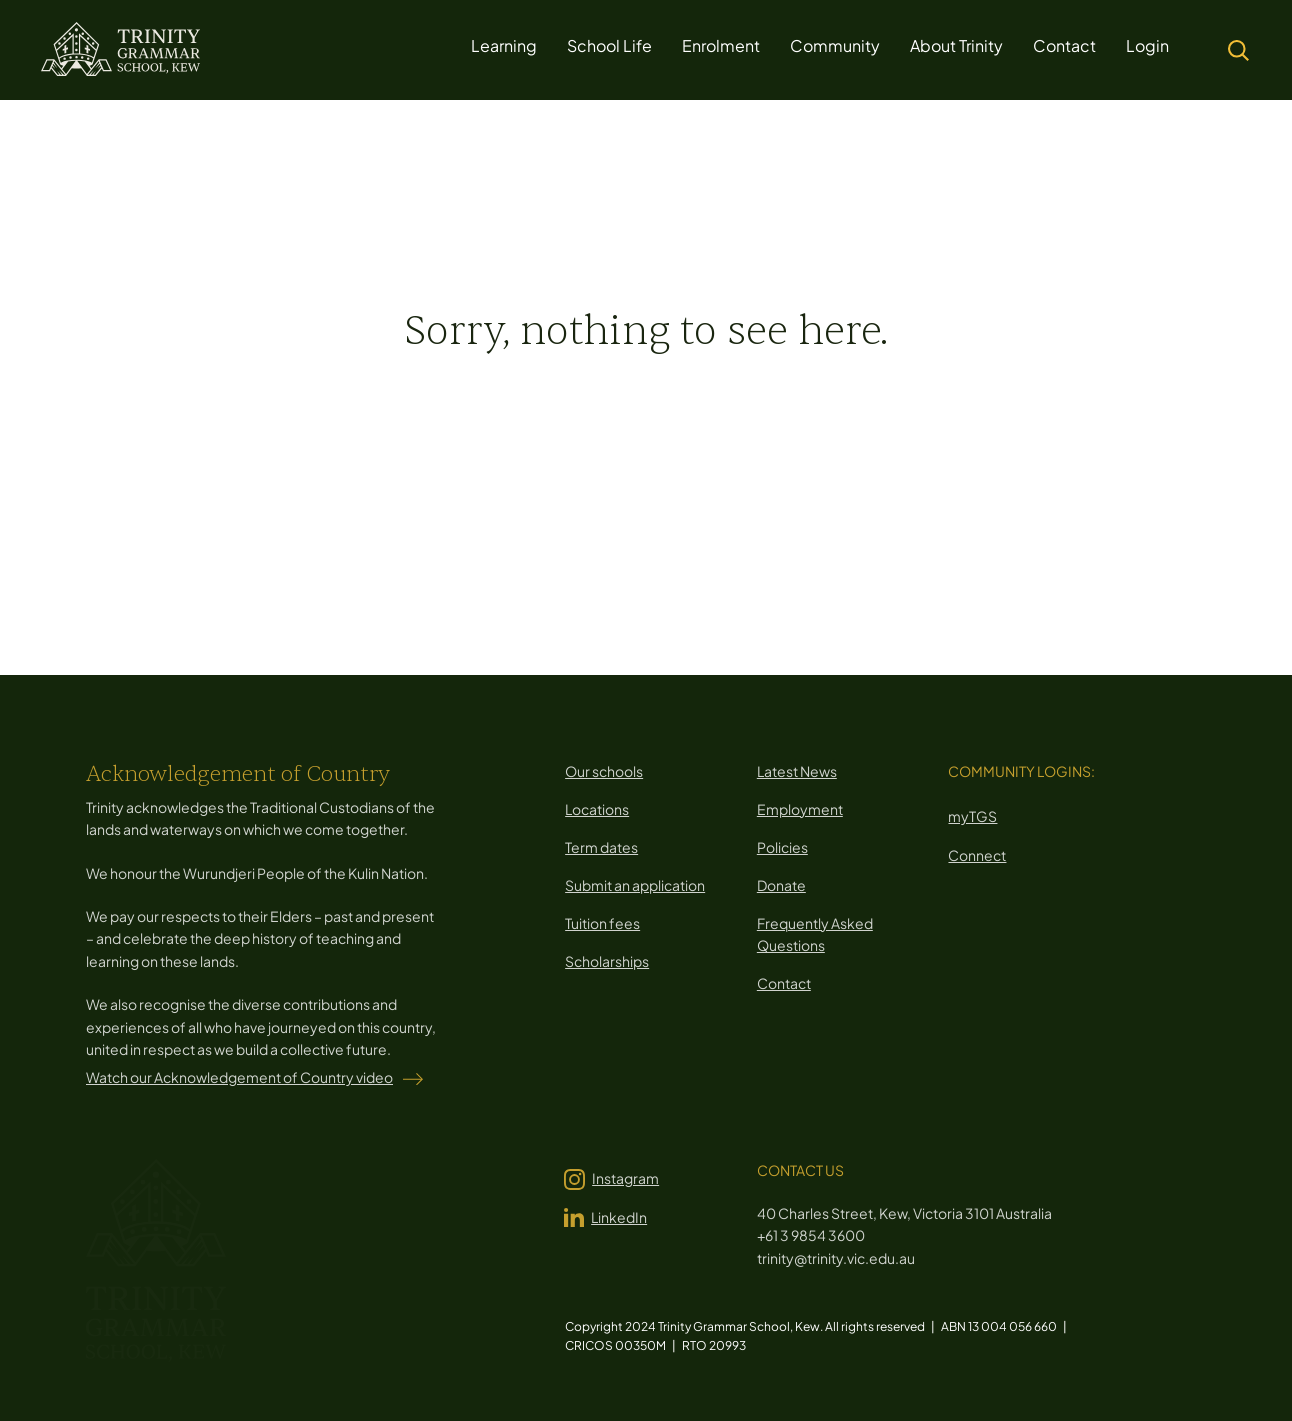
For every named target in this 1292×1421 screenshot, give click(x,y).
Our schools (604, 771)
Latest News (797, 771)
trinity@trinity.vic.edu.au (836, 1258)
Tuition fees (602, 923)
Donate (781, 885)
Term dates (601, 847)
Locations (597, 809)
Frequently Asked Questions (815, 934)
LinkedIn (619, 1217)
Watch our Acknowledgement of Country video (239, 1077)
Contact (784, 983)
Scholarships (607, 961)
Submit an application (635, 885)
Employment (800, 809)
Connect (977, 855)
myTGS (972, 816)
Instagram (625, 1178)
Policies (782, 847)
